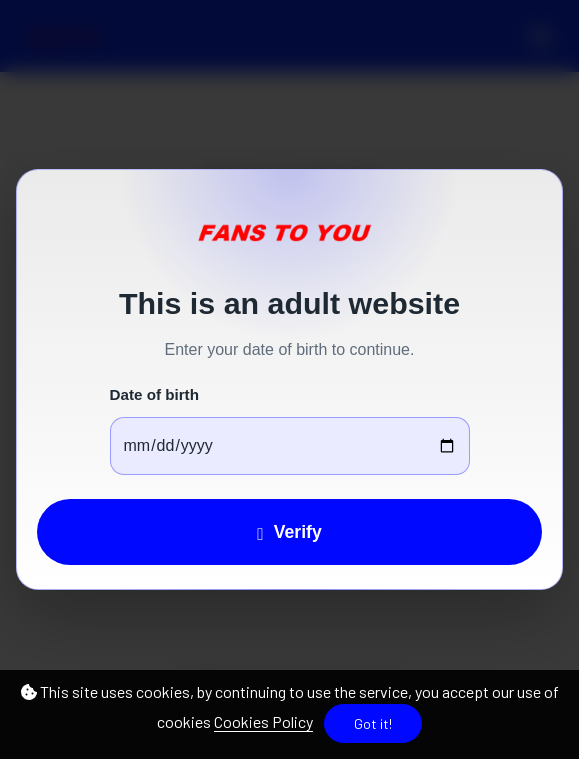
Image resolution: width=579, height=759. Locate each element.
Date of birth (154, 394)
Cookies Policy (263, 721)
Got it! (373, 723)
